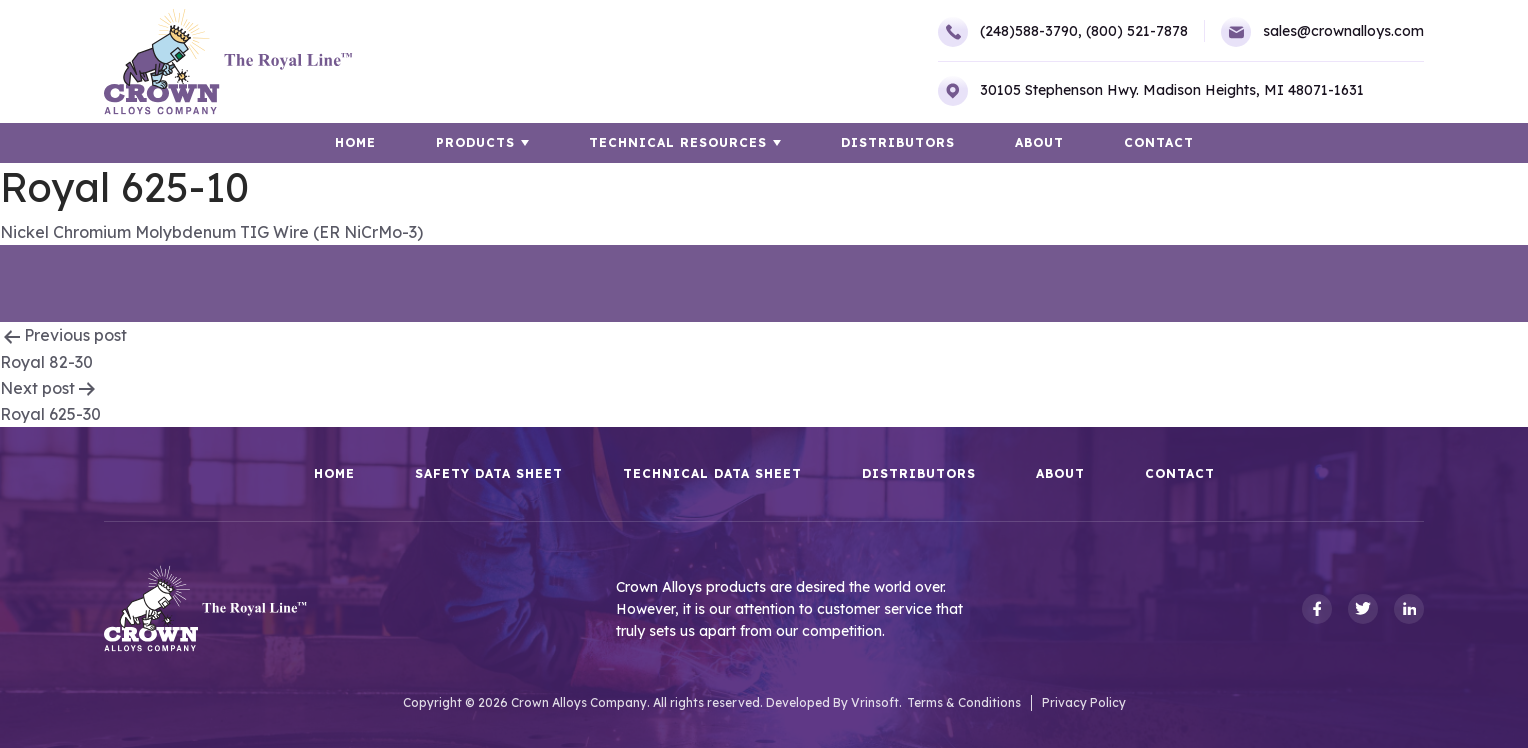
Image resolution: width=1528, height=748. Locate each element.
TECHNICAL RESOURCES (678, 142)
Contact (1159, 142)
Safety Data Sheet (489, 474)
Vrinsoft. (876, 702)
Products (475, 142)
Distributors (898, 142)
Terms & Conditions (964, 702)
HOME (355, 142)
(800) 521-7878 (1137, 31)
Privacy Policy (1084, 702)
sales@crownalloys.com (1322, 32)
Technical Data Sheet (712, 474)
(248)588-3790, (1010, 32)
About (1039, 142)
